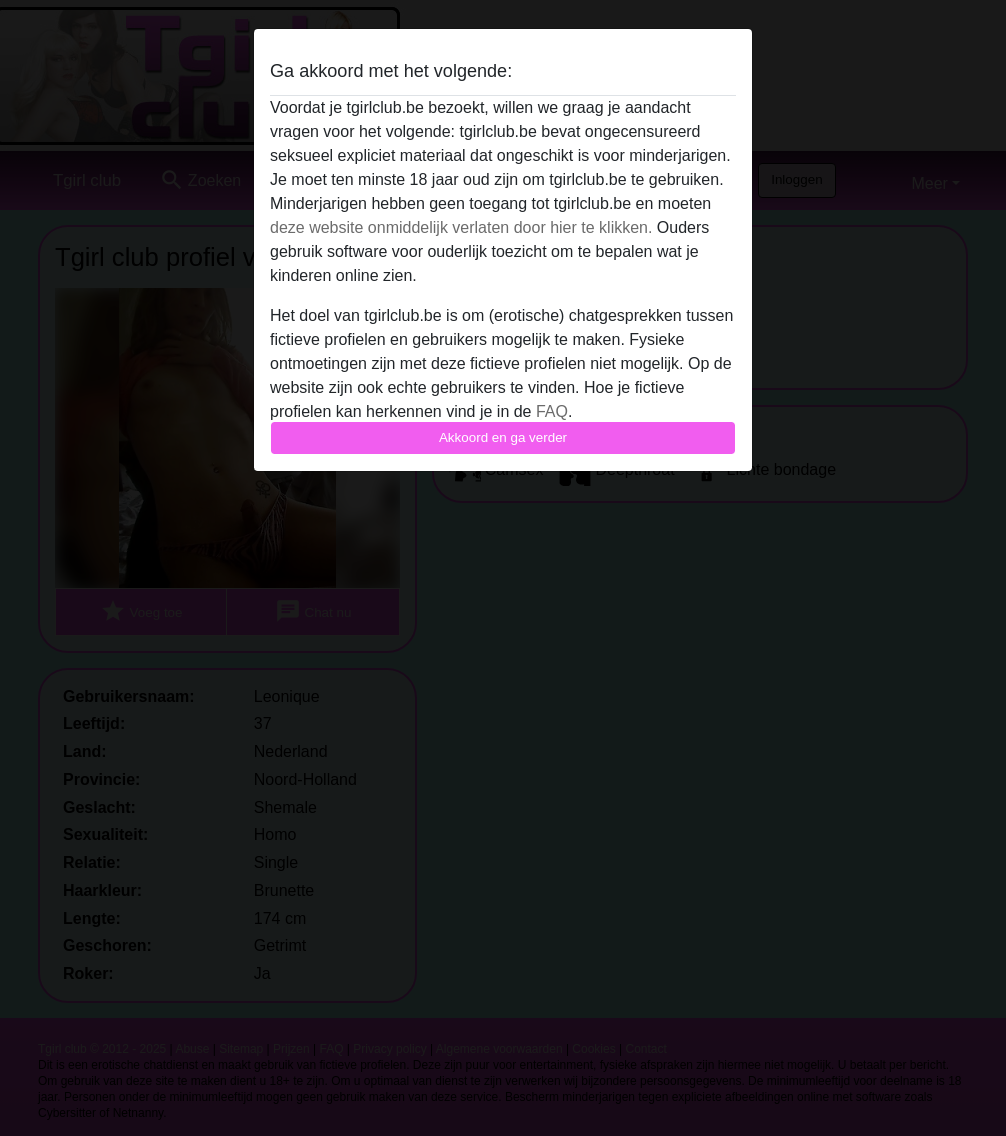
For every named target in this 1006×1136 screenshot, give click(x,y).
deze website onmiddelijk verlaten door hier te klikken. (461, 227)
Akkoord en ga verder (503, 437)
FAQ (552, 411)
